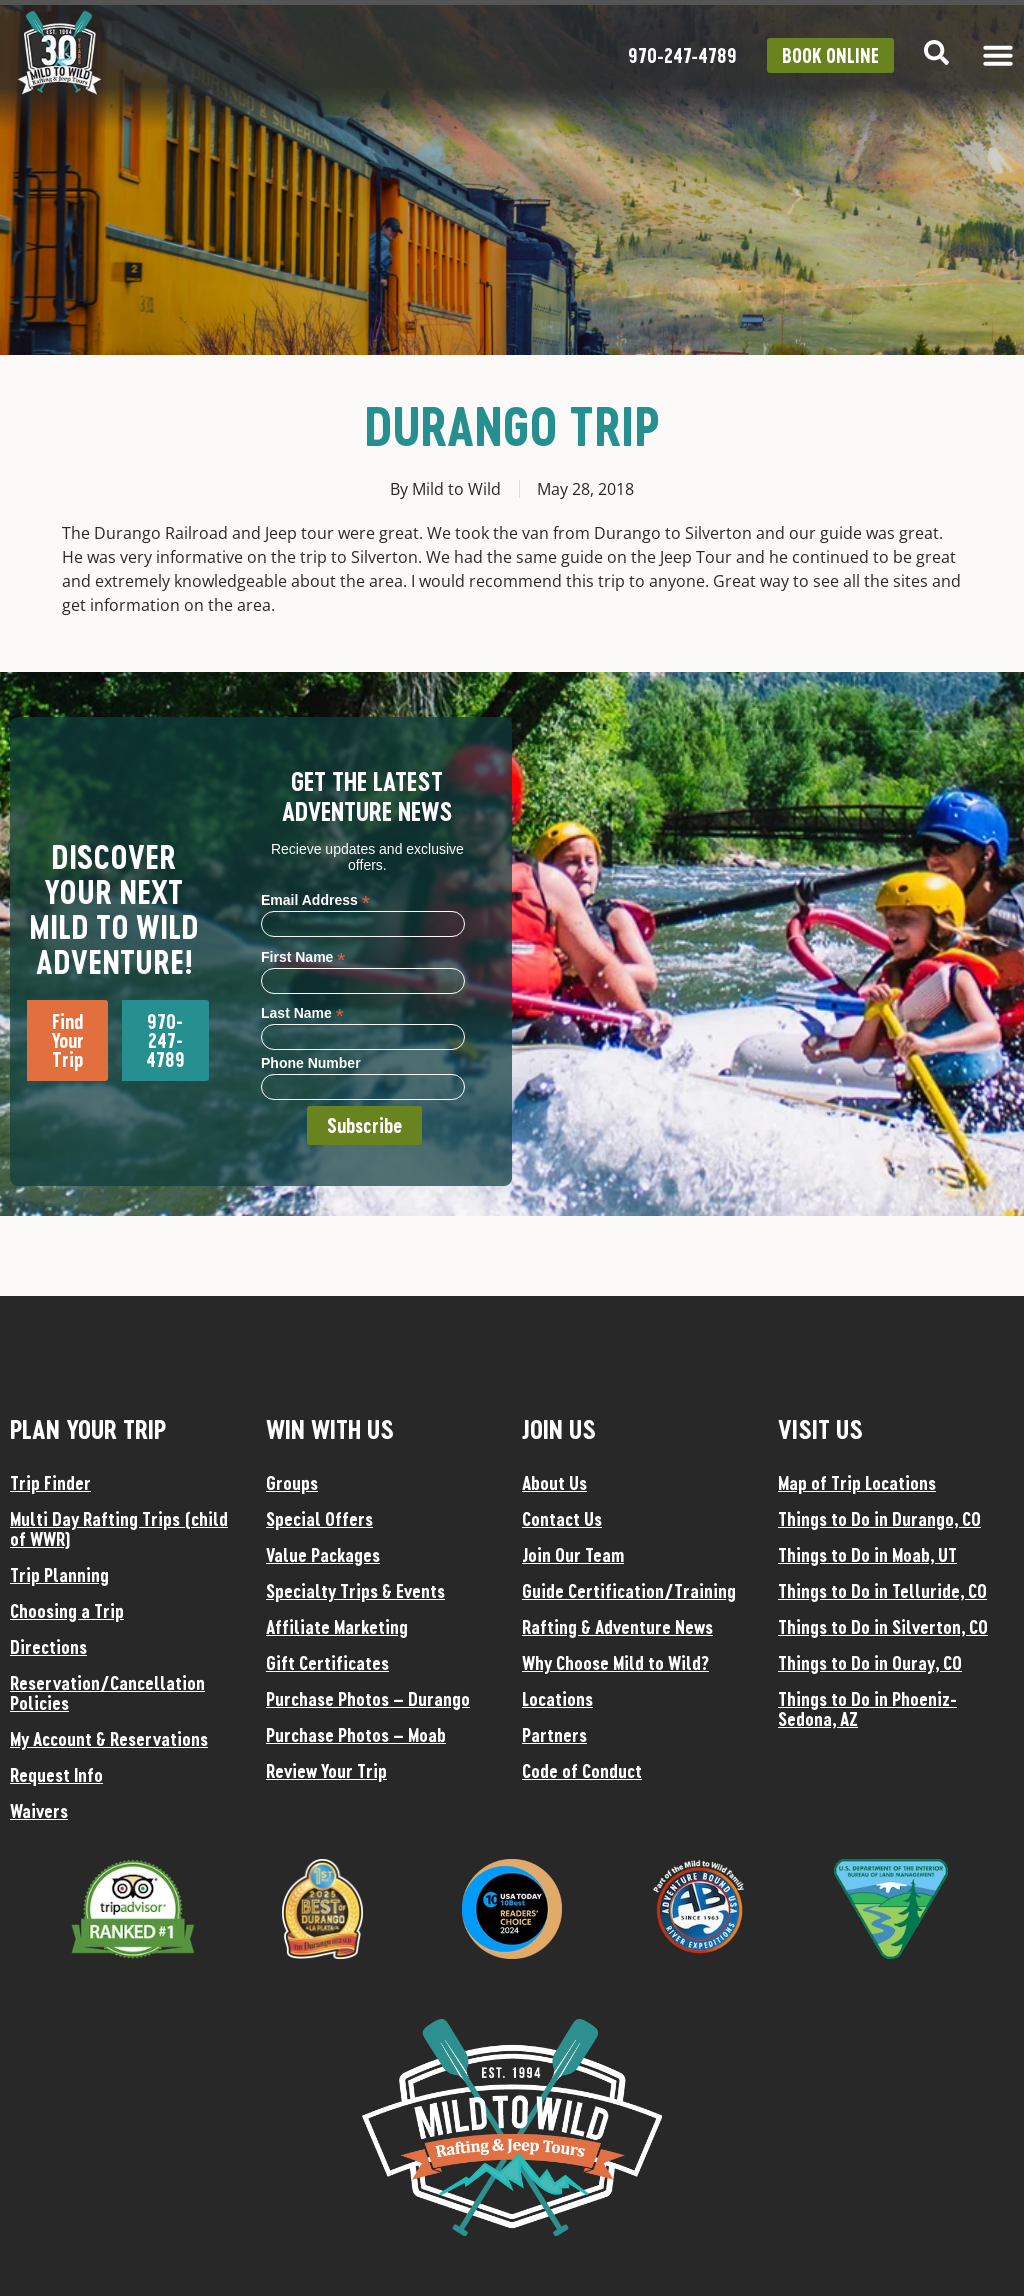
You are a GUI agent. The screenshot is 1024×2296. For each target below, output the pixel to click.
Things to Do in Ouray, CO (870, 1663)
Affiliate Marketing (337, 1627)
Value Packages (323, 1555)
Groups (292, 1483)
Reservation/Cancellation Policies (107, 1693)
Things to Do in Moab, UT (867, 1555)
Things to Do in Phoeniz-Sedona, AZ (867, 1709)
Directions (48, 1647)
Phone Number (311, 1063)
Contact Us (562, 1519)
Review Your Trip (326, 1771)
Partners (554, 1735)
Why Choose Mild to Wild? (615, 1663)
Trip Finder (50, 1483)
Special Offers (319, 1519)
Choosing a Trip (67, 1611)
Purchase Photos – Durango (368, 1699)
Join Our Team (573, 1555)
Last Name (302, 1012)
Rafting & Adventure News (617, 1627)
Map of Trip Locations (857, 1483)
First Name (303, 956)
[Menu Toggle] (998, 55)
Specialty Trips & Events (355, 1591)
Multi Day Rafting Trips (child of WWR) (119, 1529)
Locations (557, 1699)
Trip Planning (59, 1575)
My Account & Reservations (109, 1739)
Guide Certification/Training (629, 1591)
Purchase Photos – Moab (356, 1735)
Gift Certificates (327, 1663)
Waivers (39, 1811)
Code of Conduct (582, 1771)
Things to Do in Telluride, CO (882, 1591)
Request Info (56, 1775)
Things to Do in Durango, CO (879, 1519)
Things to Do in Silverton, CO (883, 1627)
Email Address (315, 899)
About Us (554, 1483)
